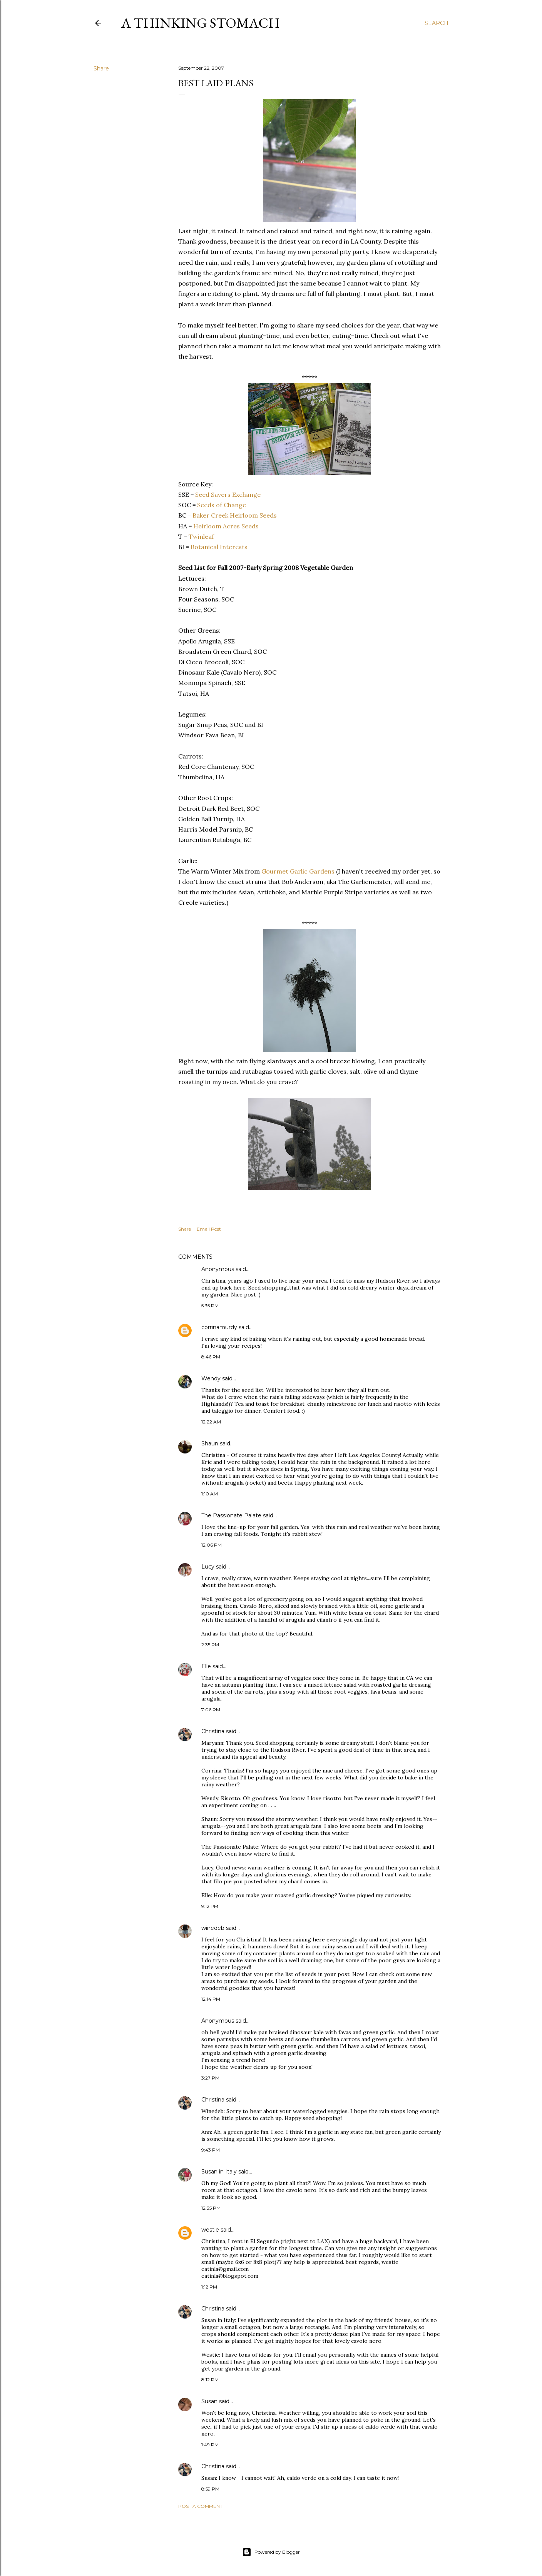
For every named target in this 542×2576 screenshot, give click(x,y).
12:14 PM (210, 1999)
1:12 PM (209, 2287)
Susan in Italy (219, 2171)
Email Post (209, 1229)
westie (210, 2229)
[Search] (436, 23)
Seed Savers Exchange (228, 494)
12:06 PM (211, 1545)
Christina (212, 1731)
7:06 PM (210, 1709)
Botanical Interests (219, 547)
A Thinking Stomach (200, 23)
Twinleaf (201, 536)
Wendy (211, 1378)
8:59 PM (210, 2489)
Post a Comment (200, 2506)
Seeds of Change (221, 505)
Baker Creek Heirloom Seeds (234, 515)
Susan (209, 2401)
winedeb (212, 1927)
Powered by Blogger (271, 2552)
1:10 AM (209, 1494)
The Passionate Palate (231, 1515)
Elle (206, 1666)
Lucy (207, 1566)
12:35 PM (211, 2208)
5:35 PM (210, 1305)
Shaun (209, 1443)
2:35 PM (210, 1644)
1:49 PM (210, 2444)
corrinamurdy (219, 1327)
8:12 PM (210, 2379)
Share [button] (101, 68)
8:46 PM (210, 1357)
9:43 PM (210, 2150)
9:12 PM (209, 1906)
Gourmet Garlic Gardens (298, 871)
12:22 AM (211, 1422)
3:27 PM (210, 2078)
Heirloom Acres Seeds (226, 526)
